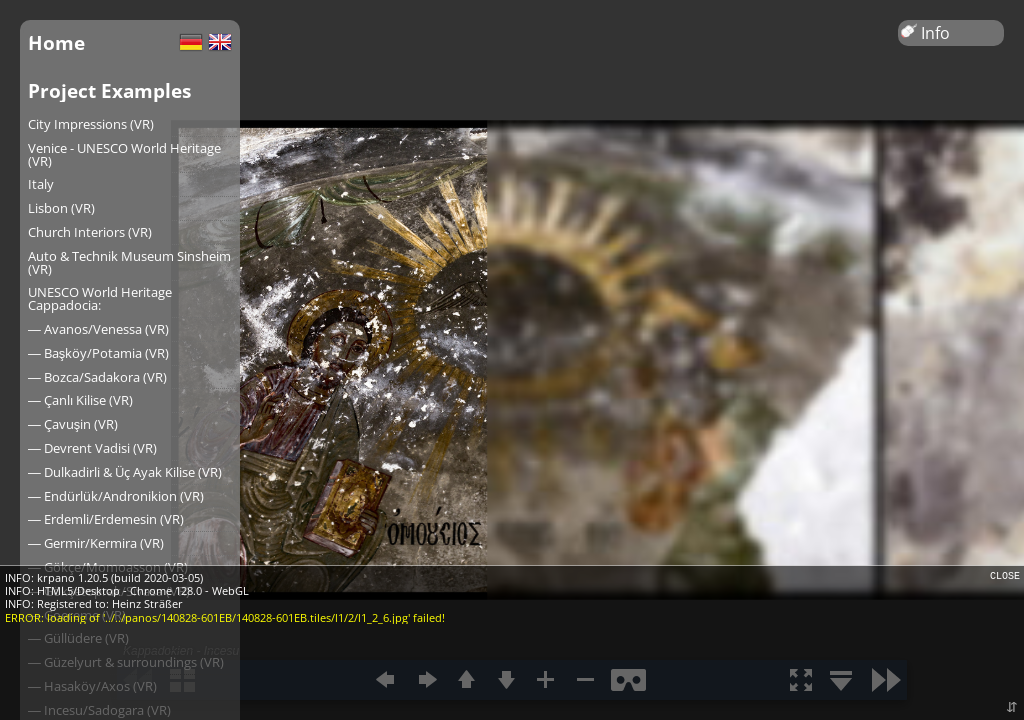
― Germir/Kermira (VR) (96, 543)
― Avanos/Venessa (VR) (98, 329)
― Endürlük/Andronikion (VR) (116, 496)
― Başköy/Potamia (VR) (98, 353)
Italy (41, 184)
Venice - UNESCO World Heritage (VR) (124, 154)
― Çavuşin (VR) (73, 424)
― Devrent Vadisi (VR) (92, 448)
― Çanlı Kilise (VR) (80, 400)
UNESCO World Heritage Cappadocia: (100, 298)
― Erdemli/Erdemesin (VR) (106, 519)
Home (56, 42)
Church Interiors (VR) (90, 232)
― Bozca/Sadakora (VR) (97, 377)
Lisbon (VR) (61, 208)
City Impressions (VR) (91, 124)
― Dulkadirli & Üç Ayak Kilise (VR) (125, 472)
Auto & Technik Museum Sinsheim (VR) (129, 262)
